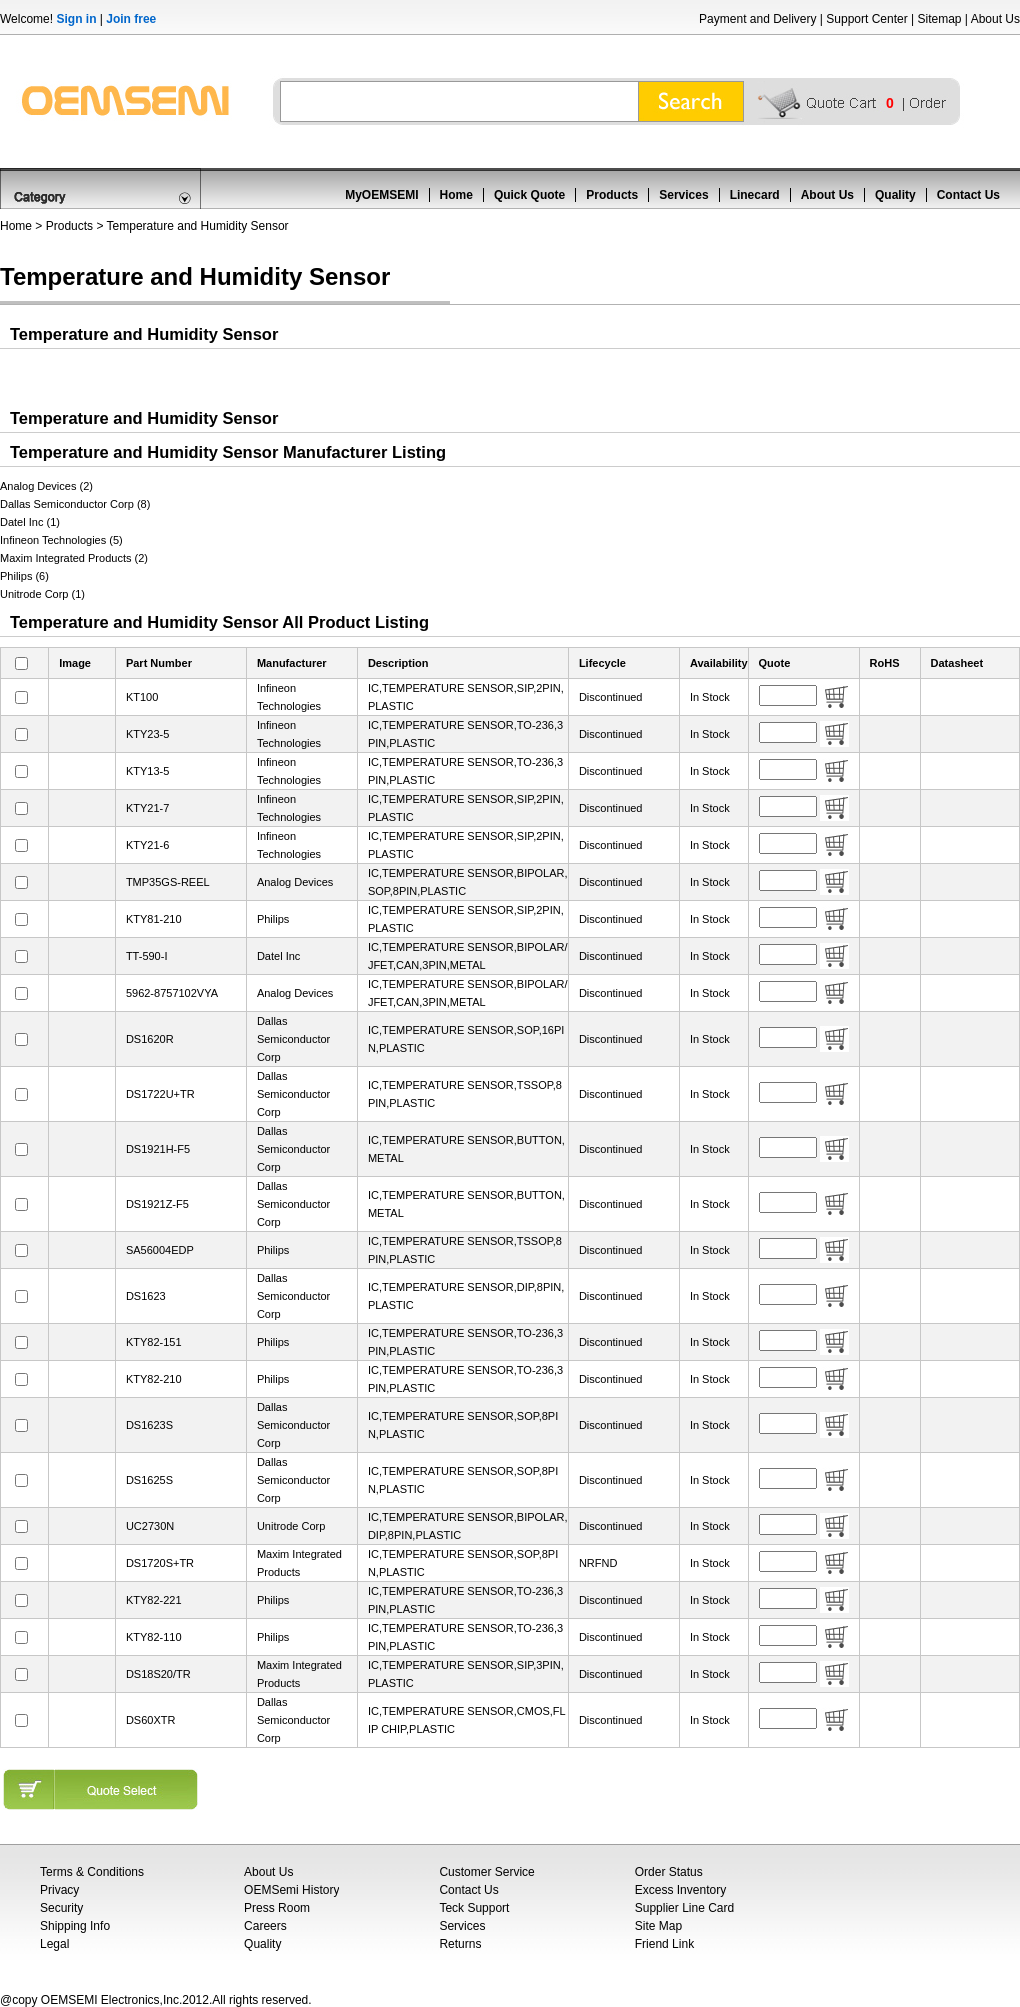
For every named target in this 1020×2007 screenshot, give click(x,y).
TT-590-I (147, 956)
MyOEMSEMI (381, 195)
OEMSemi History (291, 1890)
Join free (131, 19)
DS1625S (149, 1480)
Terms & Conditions (92, 1872)
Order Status (669, 1872)
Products (612, 195)
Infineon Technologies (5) (61, 540)
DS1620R (150, 1039)
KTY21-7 (147, 808)
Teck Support (474, 1908)
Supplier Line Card (684, 1908)
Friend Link (664, 1944)
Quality (895, 195)
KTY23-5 (147, 734)
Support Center (866, 19)
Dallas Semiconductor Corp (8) (75, 504)
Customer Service (486, 1872)
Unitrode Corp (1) (42, 594)
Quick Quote (529, 195)
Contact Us (968, 195)
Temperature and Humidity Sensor (198, 226)
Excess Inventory (680, 1890)
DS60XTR (151, 1720)
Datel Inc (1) (30, 522)
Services (683, 195)
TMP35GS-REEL (168, 882)
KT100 (142, 697)
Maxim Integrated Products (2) (74, 558)
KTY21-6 (147, 845)
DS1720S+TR (160, 1563)
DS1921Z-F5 (157, 1204)
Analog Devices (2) (46, 486)
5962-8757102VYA (172, 993)
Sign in (76, 19)
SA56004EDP (160, 1250)
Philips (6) (24, 576)
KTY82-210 (154, 1379)
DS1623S (149, 1425)
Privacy (59, 1890)
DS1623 (146, 1296)
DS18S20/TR (158, 1674)
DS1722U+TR (160, 1094)
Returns (460, 1944)
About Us (995, 19)
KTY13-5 (147, 771)
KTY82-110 (154, 1637)
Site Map (658, 1926)
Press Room (277, 1908)
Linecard (755, 195)
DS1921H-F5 (158, 1149)
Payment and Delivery (757, 19)
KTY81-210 (154, 919)
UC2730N (150, 1526)
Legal (54, 1944)
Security (61, 1908)
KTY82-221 (154, 1600)
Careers (265, 1926)
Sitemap (939, 19)
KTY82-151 (154, 1342)
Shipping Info (75, 1926)
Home (456, 195)
